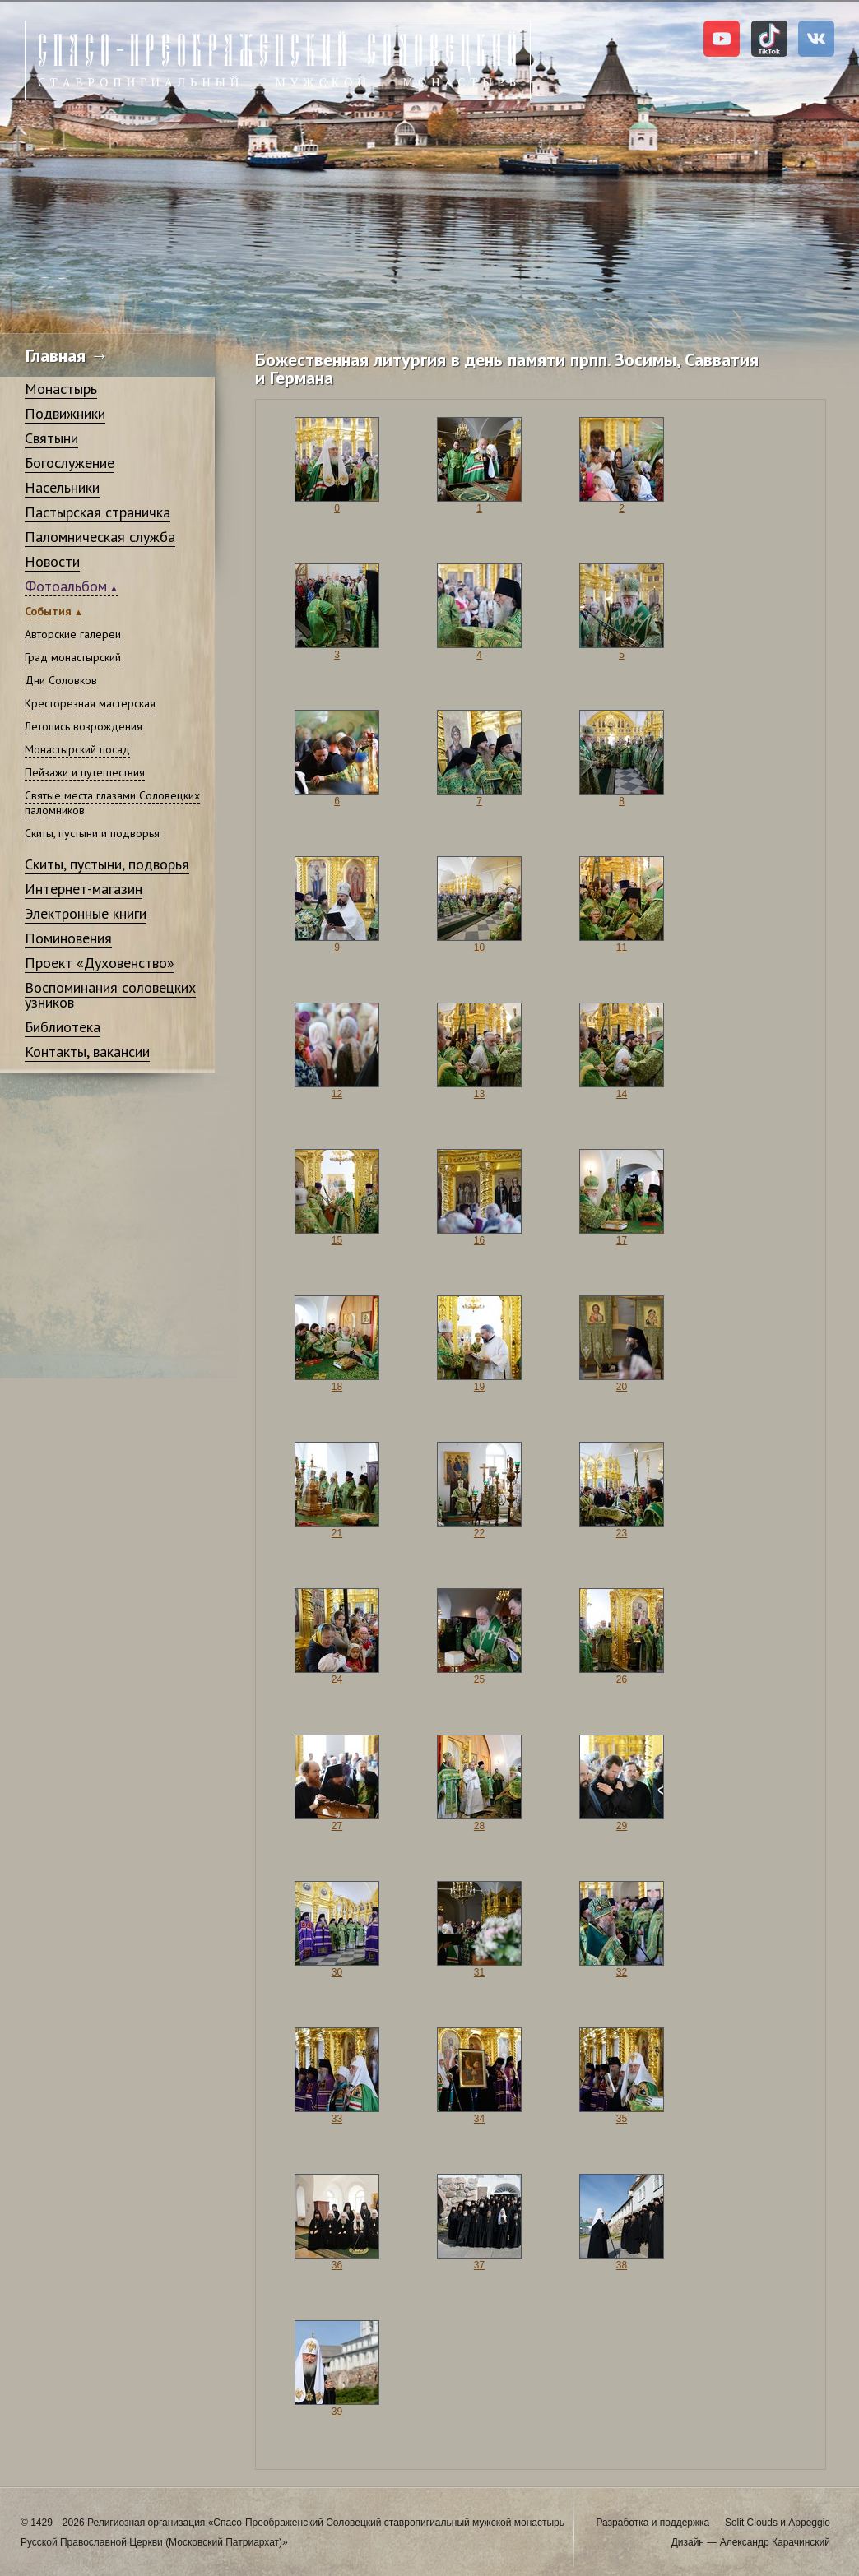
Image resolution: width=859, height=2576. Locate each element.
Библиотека (62, 1026)
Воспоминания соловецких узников (110, 995)
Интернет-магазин (83, 888)
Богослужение (69, 462)
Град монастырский (73, 657)
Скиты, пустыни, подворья (107, 864)
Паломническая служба (100, 536)
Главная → (67, 355)
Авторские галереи (73, 634)
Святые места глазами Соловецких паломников (112, 803)
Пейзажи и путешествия (85, 772)
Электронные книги (85, 913)
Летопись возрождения (83, 726)
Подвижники (65, 413)
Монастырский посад (77, 749)
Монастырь (61, 388)
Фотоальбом (66, 586)
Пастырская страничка (97, 512)
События (48, 611)
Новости (52, 561)
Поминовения (68, 938)
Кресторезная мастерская (90, 703)
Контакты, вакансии (87, 1051)
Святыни (51, 438)
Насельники (62, 487)
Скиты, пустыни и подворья (92, 833)
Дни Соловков (61, 680)
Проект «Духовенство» (99, 962)
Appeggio (809, 2522)
